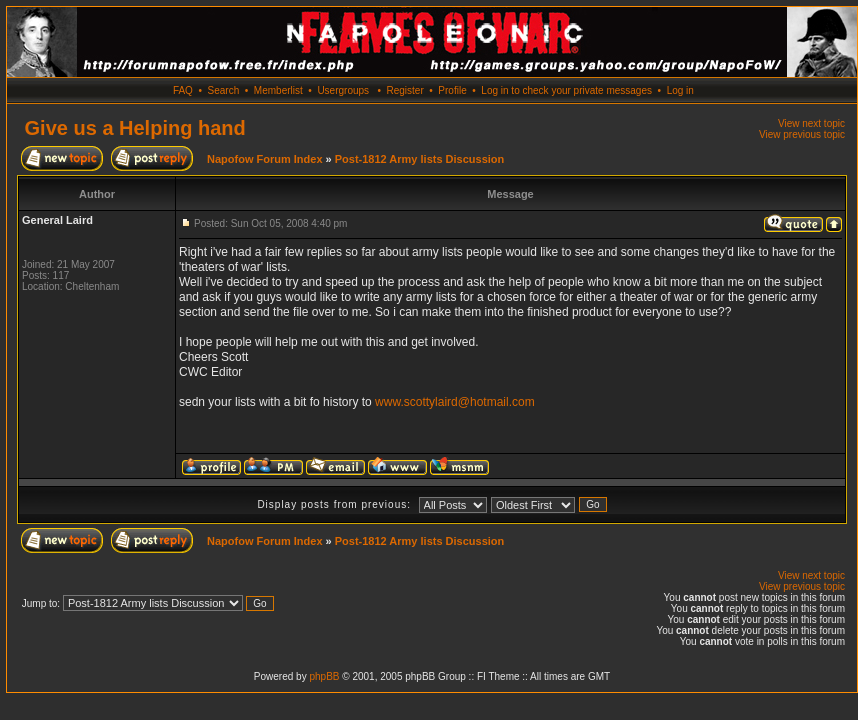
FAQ (183, 90)
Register (404, 90)
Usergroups (343, 90)
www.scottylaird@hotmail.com (455, 402)
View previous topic (802, 134)
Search (224, 90)
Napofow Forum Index (265, 159)
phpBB (324, 676)
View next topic (811, 123)
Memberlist (278, 90)
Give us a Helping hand (135, 128)
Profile (452, 90)
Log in (680, 90)
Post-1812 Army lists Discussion (420, 159)
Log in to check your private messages (566, 90)
